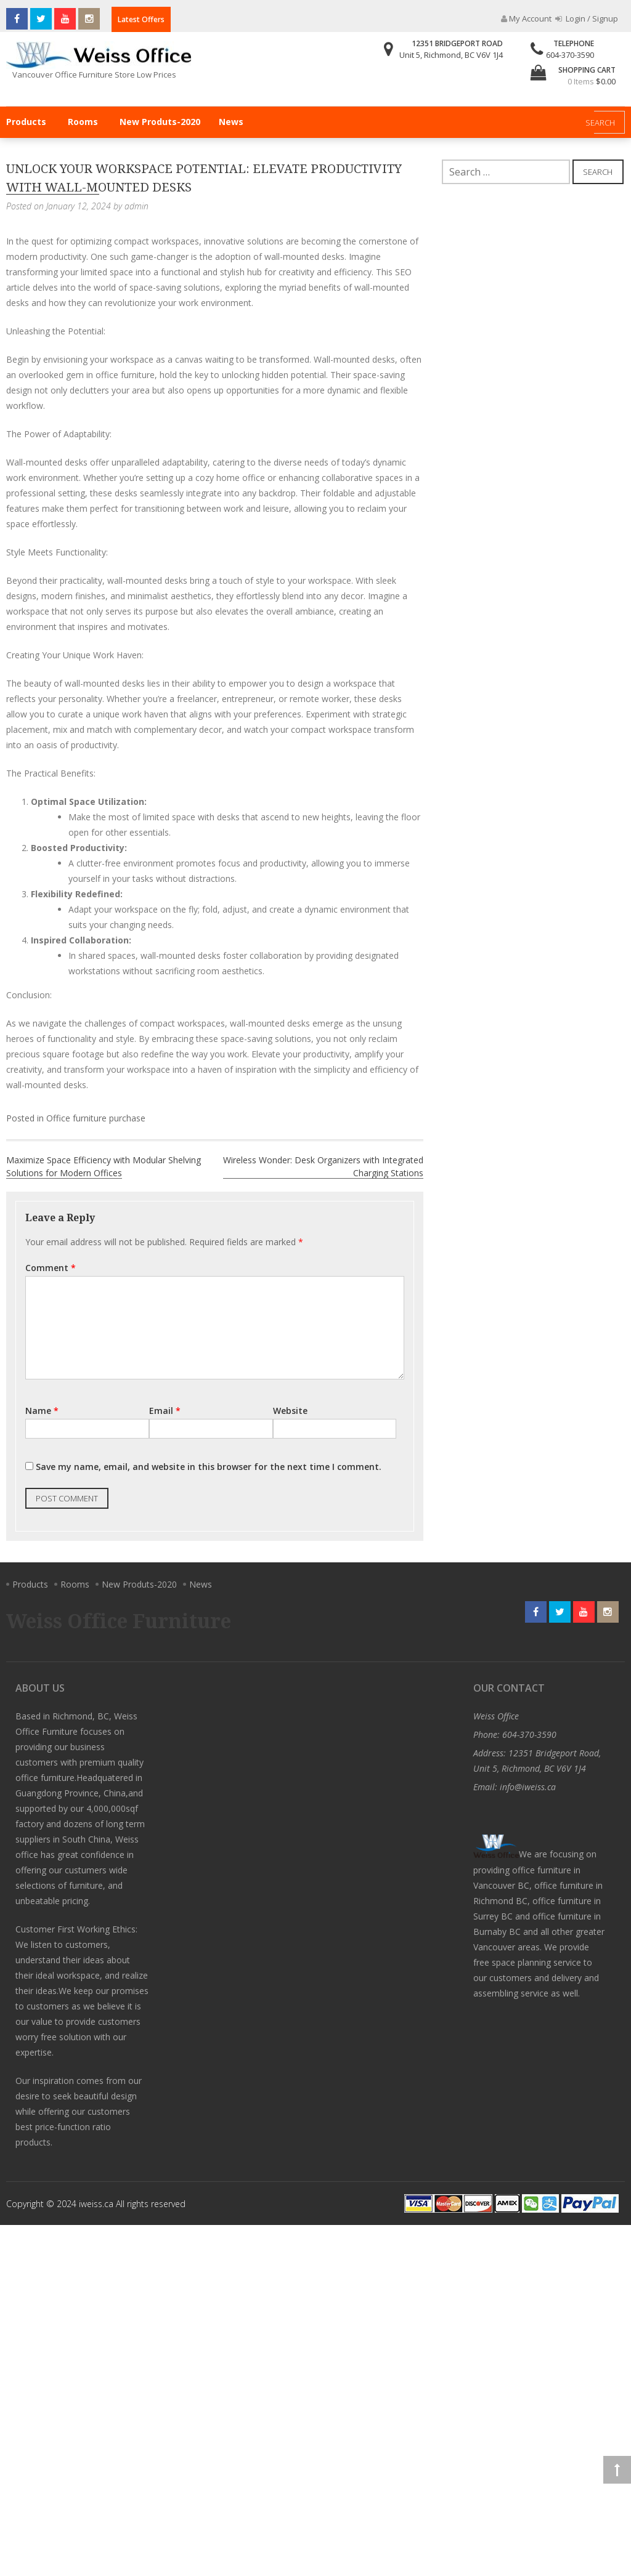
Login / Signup (586, 18)
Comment (50, 1268)
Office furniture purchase (95, 1118)
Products (26, 121)
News (231, 121)
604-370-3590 (570, 54)
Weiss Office (496, 1716)
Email (165, 1410)
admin (136, 206)
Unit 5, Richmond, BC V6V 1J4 (451, 54)
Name (42, 1410)
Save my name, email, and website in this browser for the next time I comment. (208, 1466)
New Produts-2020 (160, 121)
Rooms (83, 121)
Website (290, 1410)
